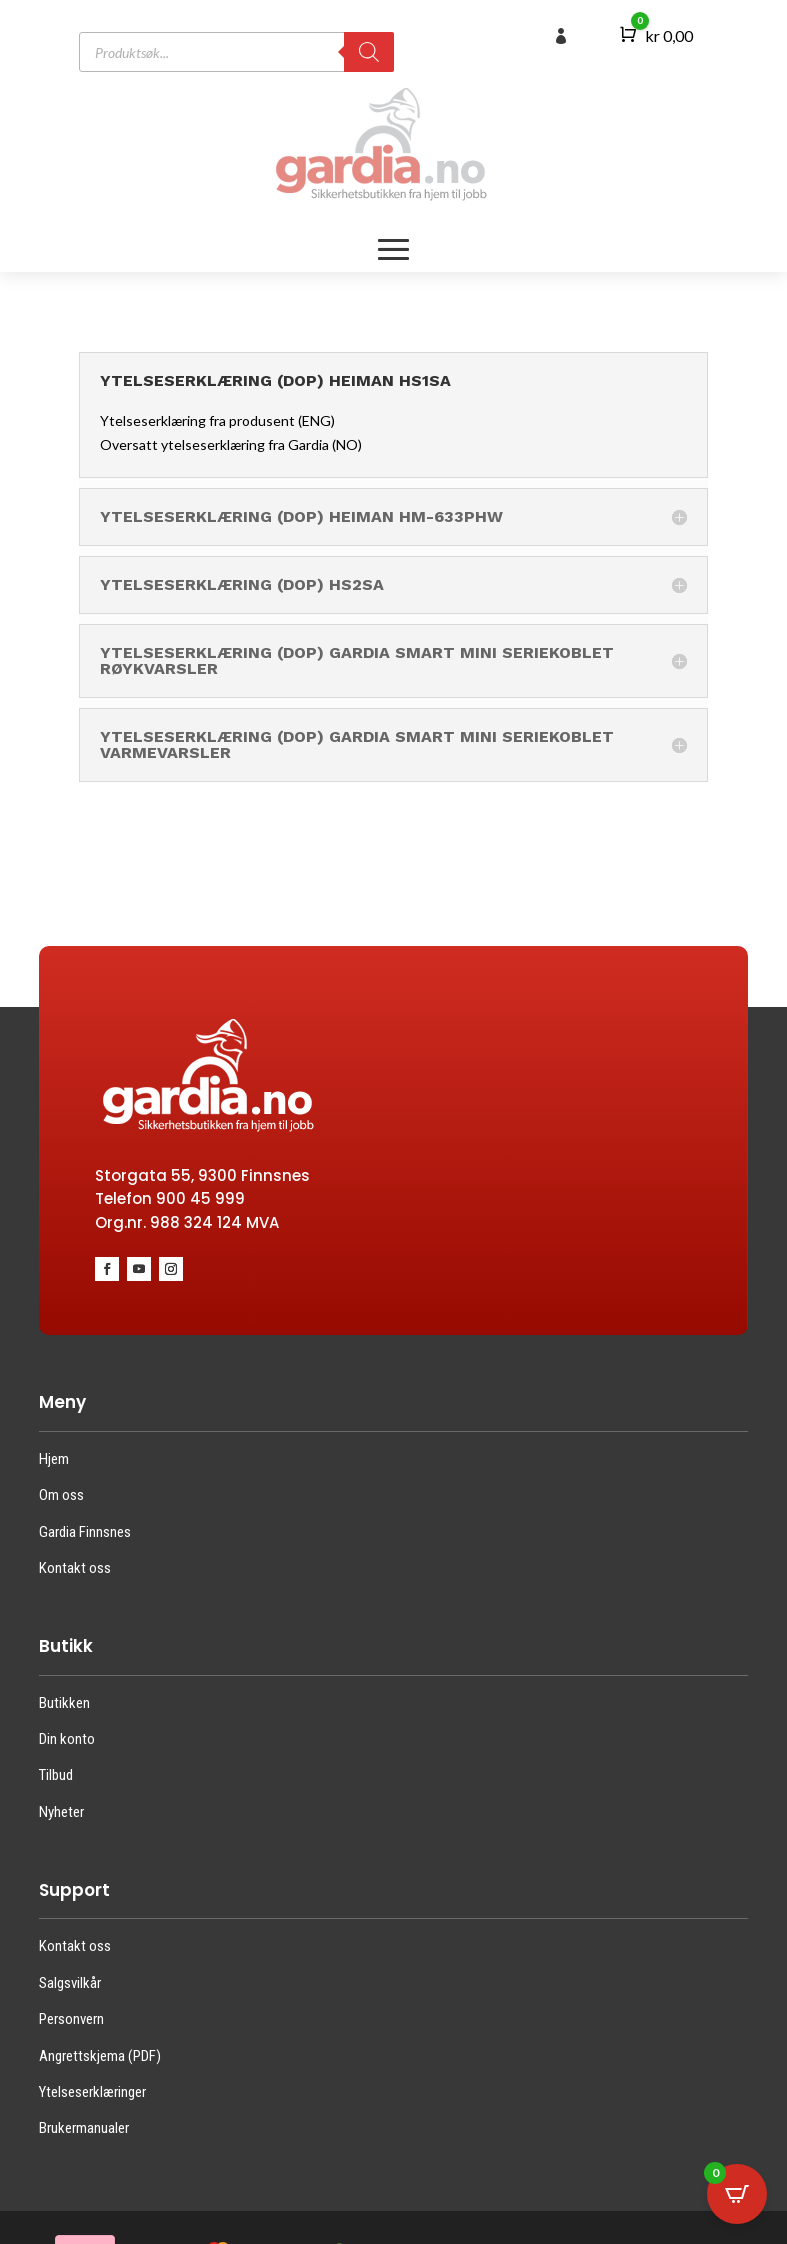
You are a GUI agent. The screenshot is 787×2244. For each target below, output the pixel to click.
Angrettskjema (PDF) (100, 2056)
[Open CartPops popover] (737, 2194)
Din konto (67, 1739)
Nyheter (61, 1812)
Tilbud (56, 1775)
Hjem (54, 1459)
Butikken (64, 1703)
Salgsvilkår (70, 1983)
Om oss (61, 1495)
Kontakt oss (75, 1568)
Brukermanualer (84, 2128)
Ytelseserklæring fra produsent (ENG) (217, 420)
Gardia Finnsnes (85, 1532)
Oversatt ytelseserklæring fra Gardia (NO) (231, 444)
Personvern (71, 2019)
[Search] (369, 52)
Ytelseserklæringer (92, 2092)
